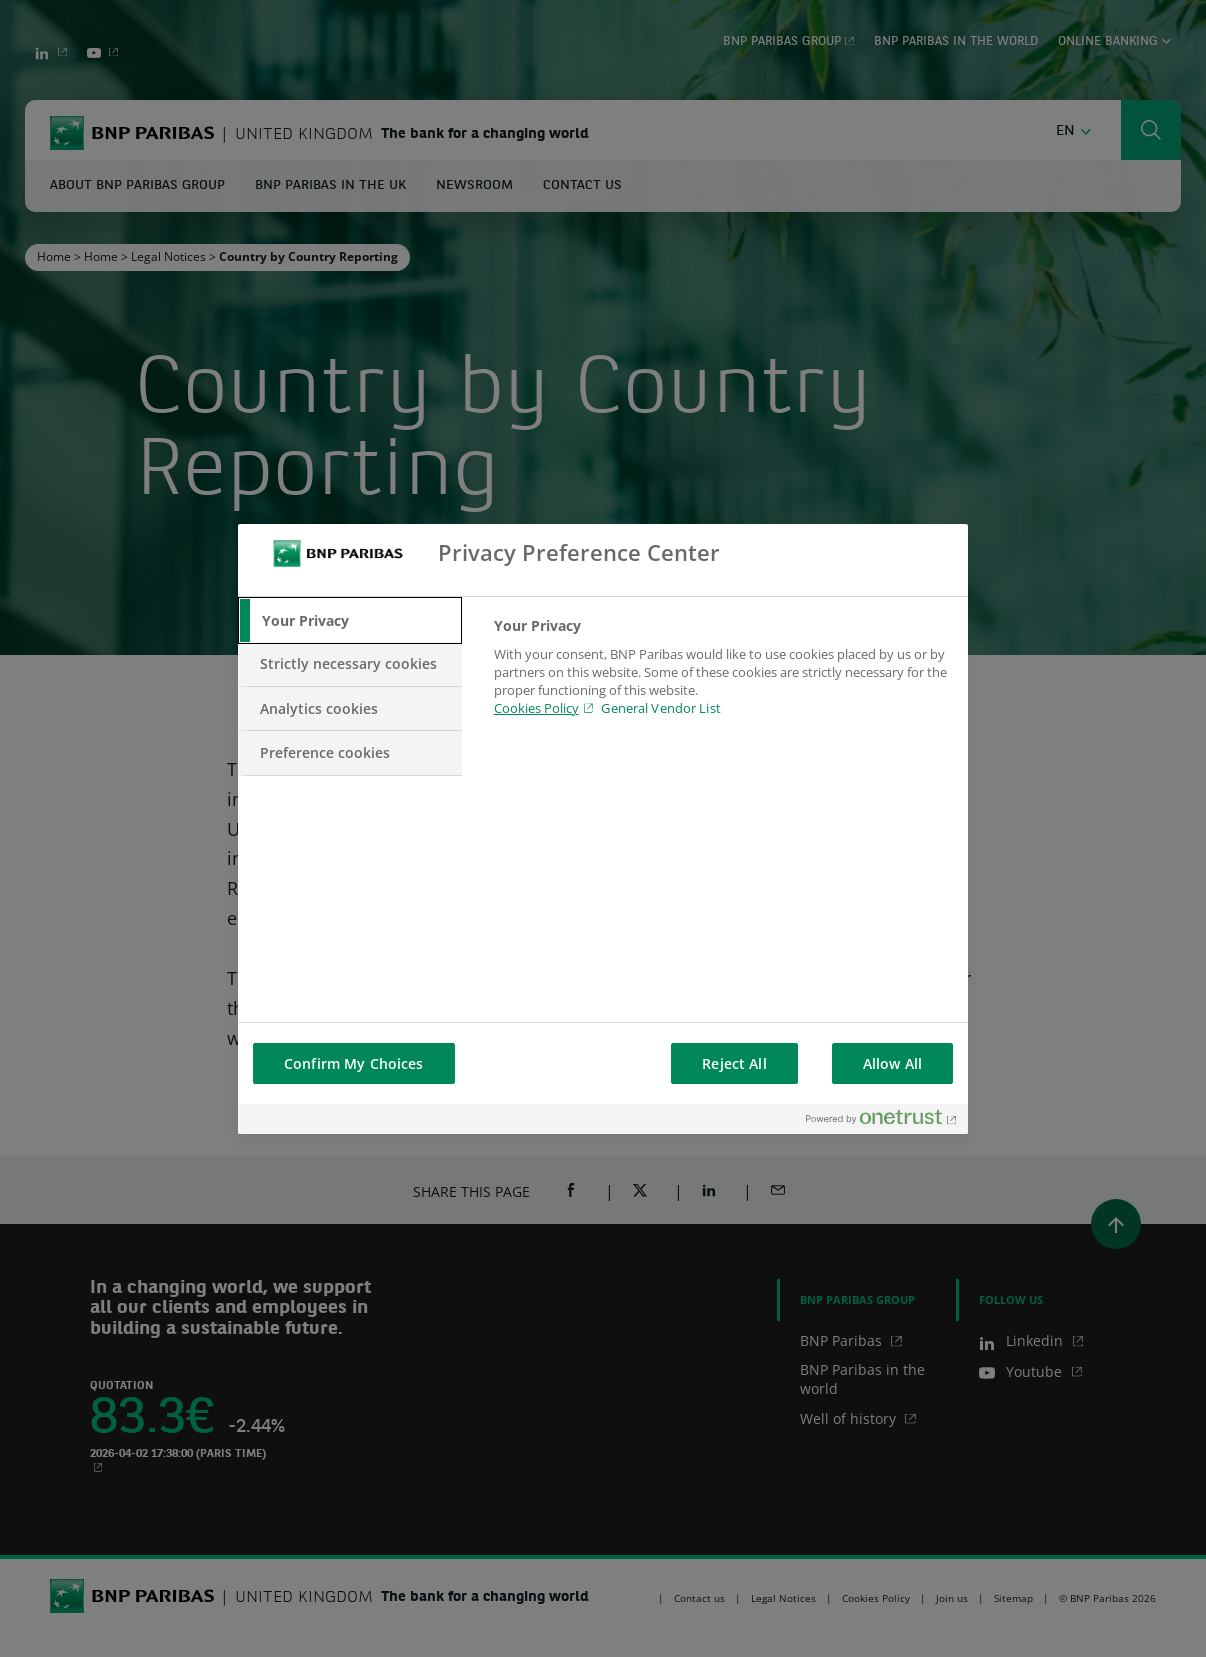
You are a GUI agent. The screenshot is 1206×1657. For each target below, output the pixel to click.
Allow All (892, 1063)
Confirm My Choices (354, 1063)
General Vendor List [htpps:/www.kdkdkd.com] (660, 708)
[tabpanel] (722, 679)
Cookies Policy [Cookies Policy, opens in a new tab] (536, 708)
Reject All (734, 1063)
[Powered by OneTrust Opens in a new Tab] (882, 1121)
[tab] (350, 621)
